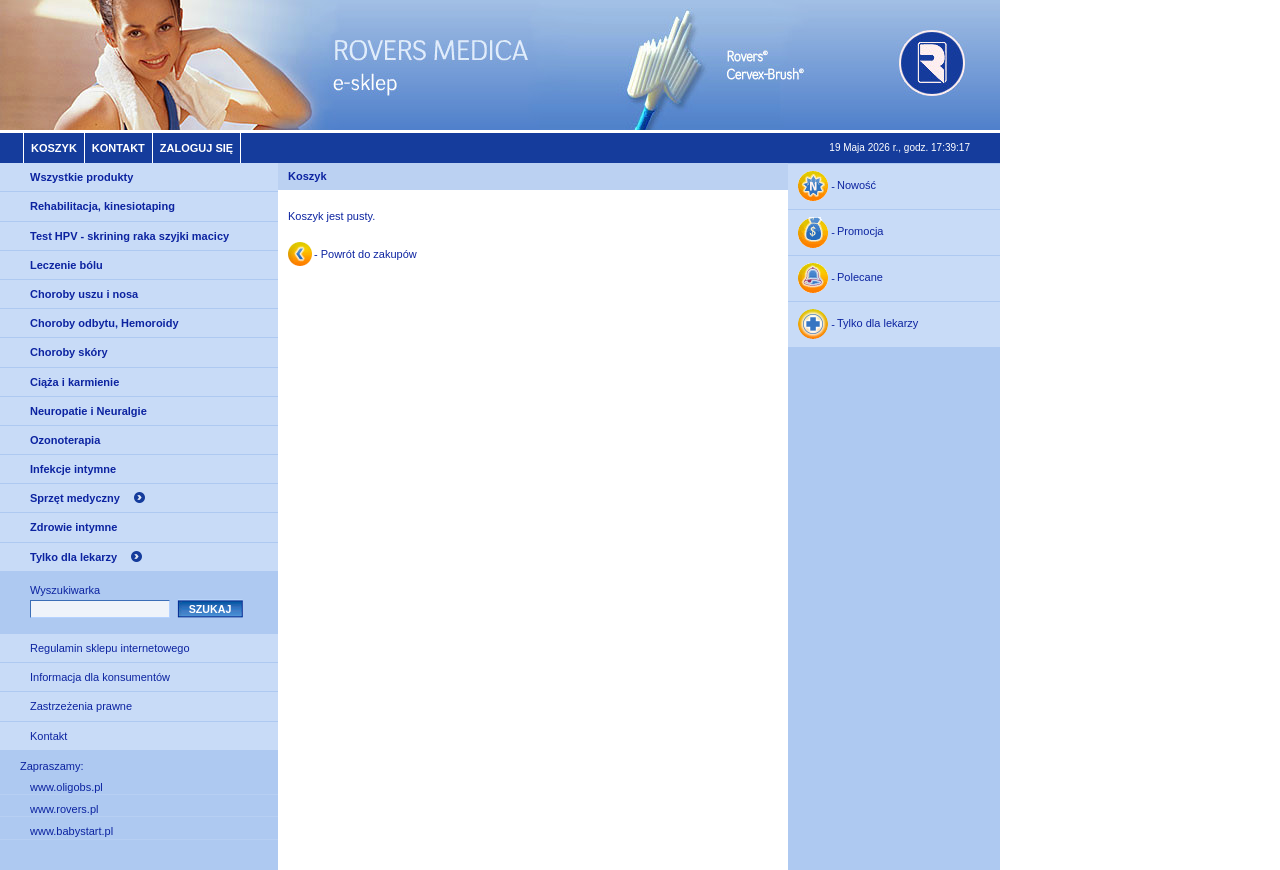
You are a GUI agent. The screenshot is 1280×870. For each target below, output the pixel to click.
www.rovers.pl (64, 809)
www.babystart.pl (71, 831)
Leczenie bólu (66, 265)
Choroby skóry (69, 352)
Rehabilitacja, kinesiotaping (102, 206)
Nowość (856, 186)
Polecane (860, 278)
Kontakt (118, 148)
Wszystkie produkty (81, 177)
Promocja (860, 232)
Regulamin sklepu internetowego (110, 648)
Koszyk (54, 148)
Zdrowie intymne (73, 527)
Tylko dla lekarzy (73, 557)
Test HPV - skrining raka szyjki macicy (129, 236)
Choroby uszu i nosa (84, 294)
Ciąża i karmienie (74, 382)
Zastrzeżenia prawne (81, 706)
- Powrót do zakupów (365, 254)
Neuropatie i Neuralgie (88, 411)
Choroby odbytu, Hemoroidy (104, 323)
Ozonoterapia (65, 440)
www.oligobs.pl (66, 787)
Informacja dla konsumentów (100, 677)
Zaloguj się (196, 148)
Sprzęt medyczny (75, 498)
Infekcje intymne (73, 469)
